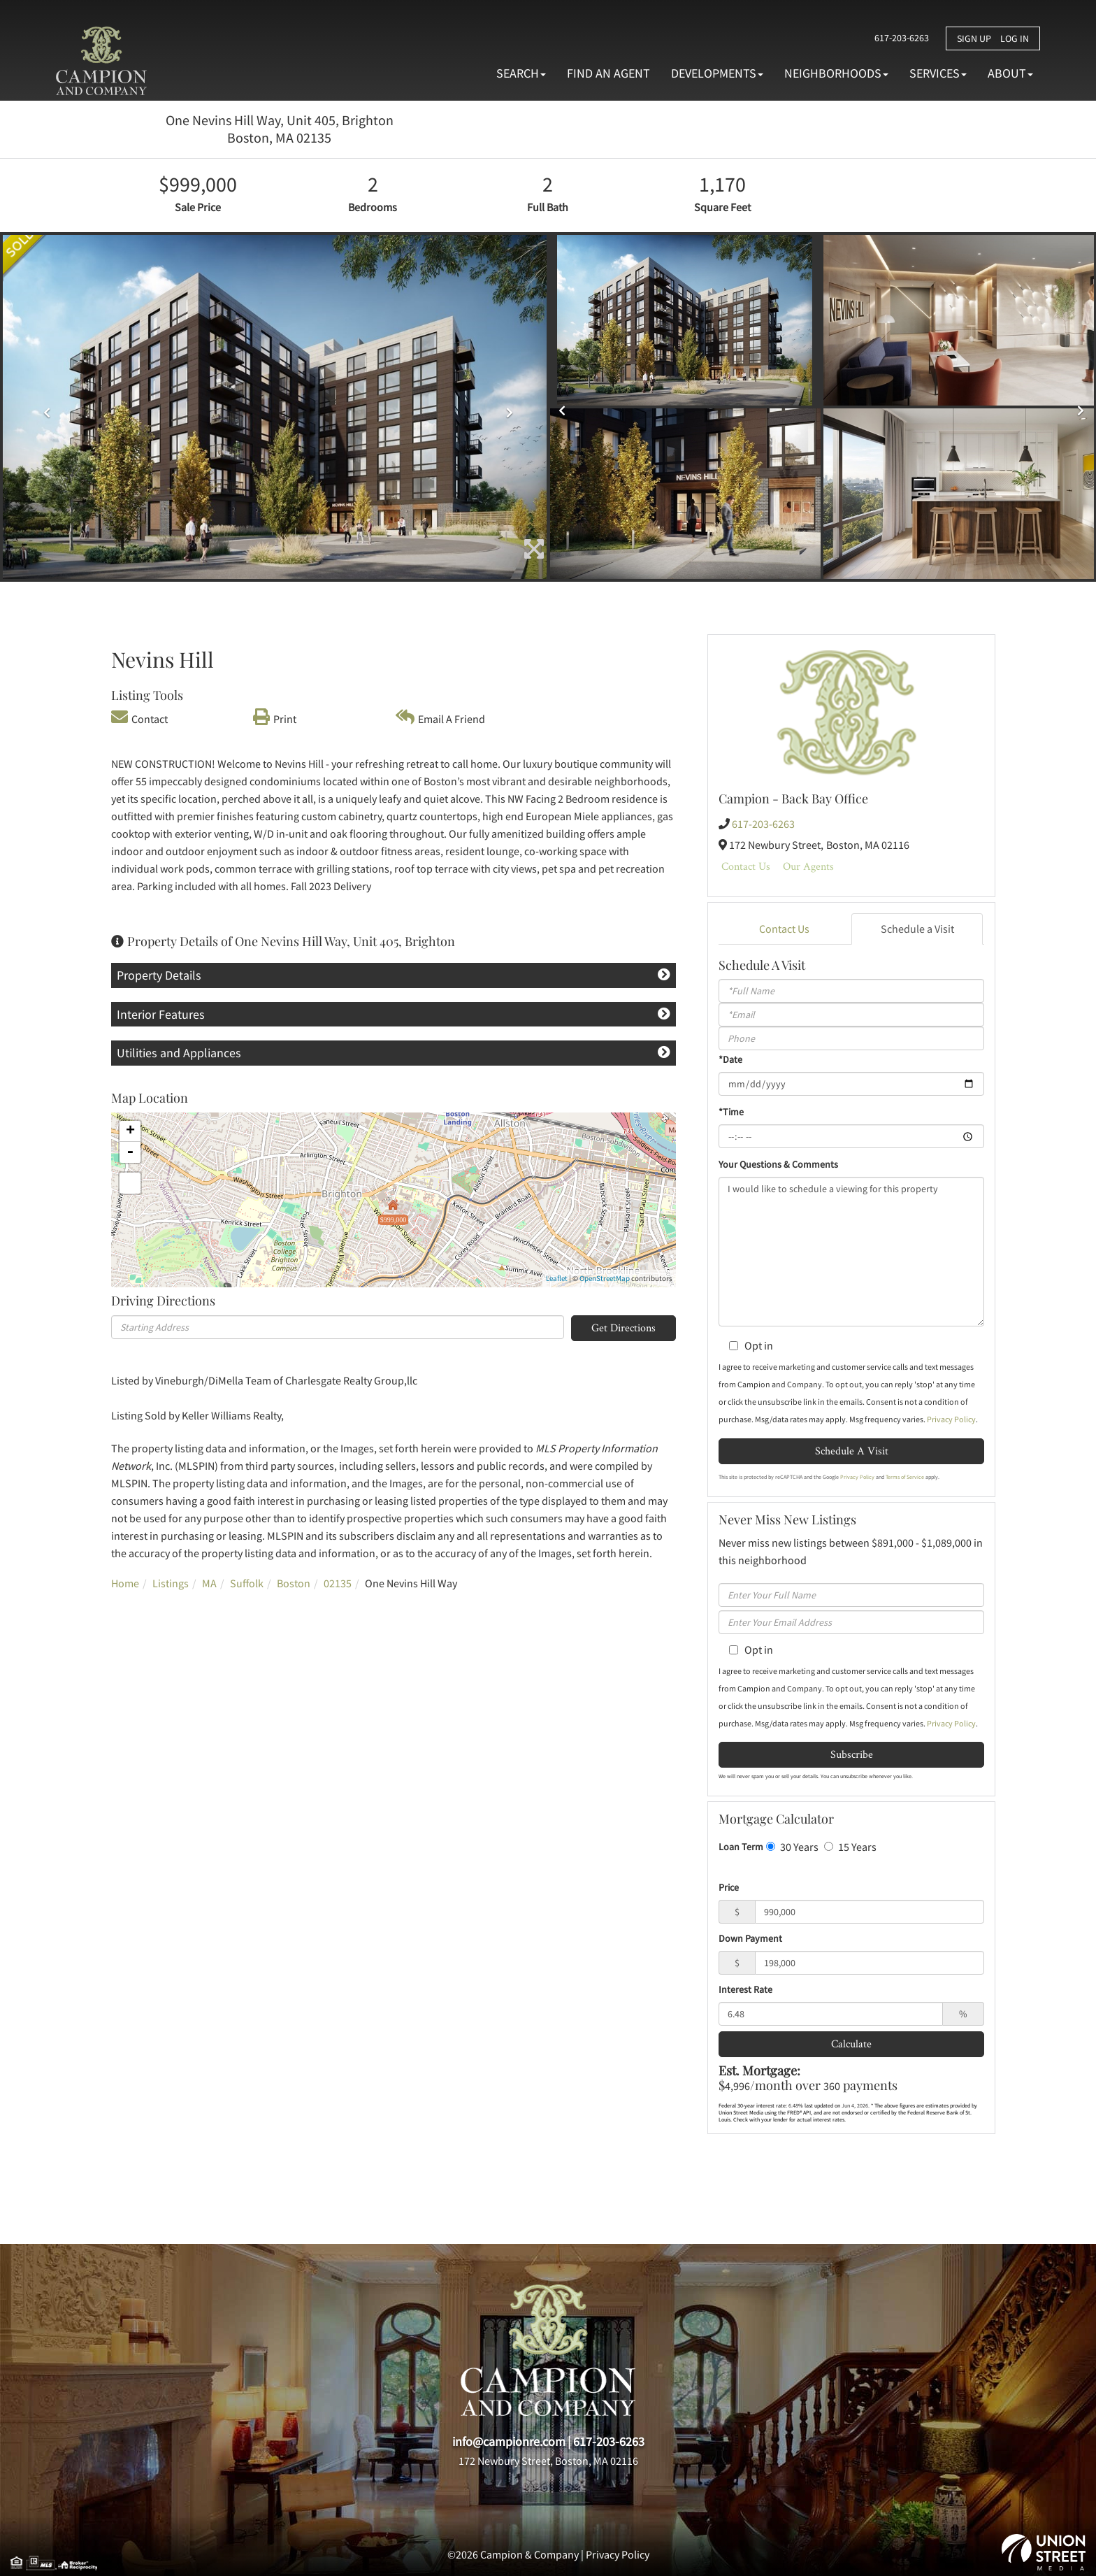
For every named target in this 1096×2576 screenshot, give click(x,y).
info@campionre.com (508, 2441)
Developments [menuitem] (717, 73)
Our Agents (808, 866)
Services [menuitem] (938, 73)
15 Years (850, 1847)
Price (729, 1887)
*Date (730, 1059)
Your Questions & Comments (778, 1164)
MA (209, 1583)
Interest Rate (745, 1989)
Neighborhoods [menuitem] (836, 73)
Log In (1014, 38)
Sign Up (974, 38)
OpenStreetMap (604, 1278)
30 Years (792, 1847)
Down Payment (750, 1938)
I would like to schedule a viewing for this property (851, 1251)
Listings (170, 1583)
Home (125, 1583)
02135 (338, 1583)
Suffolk (247, 1583)
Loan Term (741, 1846)
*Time (731, 1111)
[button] (44, 407)
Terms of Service (905, 1476)
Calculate (851, 2043)
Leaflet (557, 1278)
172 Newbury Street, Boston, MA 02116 (548, 2461)
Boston (293, 1583)
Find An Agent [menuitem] (608, 73)
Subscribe (851, 1754)
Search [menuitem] (521, 73)
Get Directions (623, 1327)
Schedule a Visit (917, 929)
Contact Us (745, 866)
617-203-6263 (897, 37)
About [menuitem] (1010, 73)
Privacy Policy (951, 1419)
